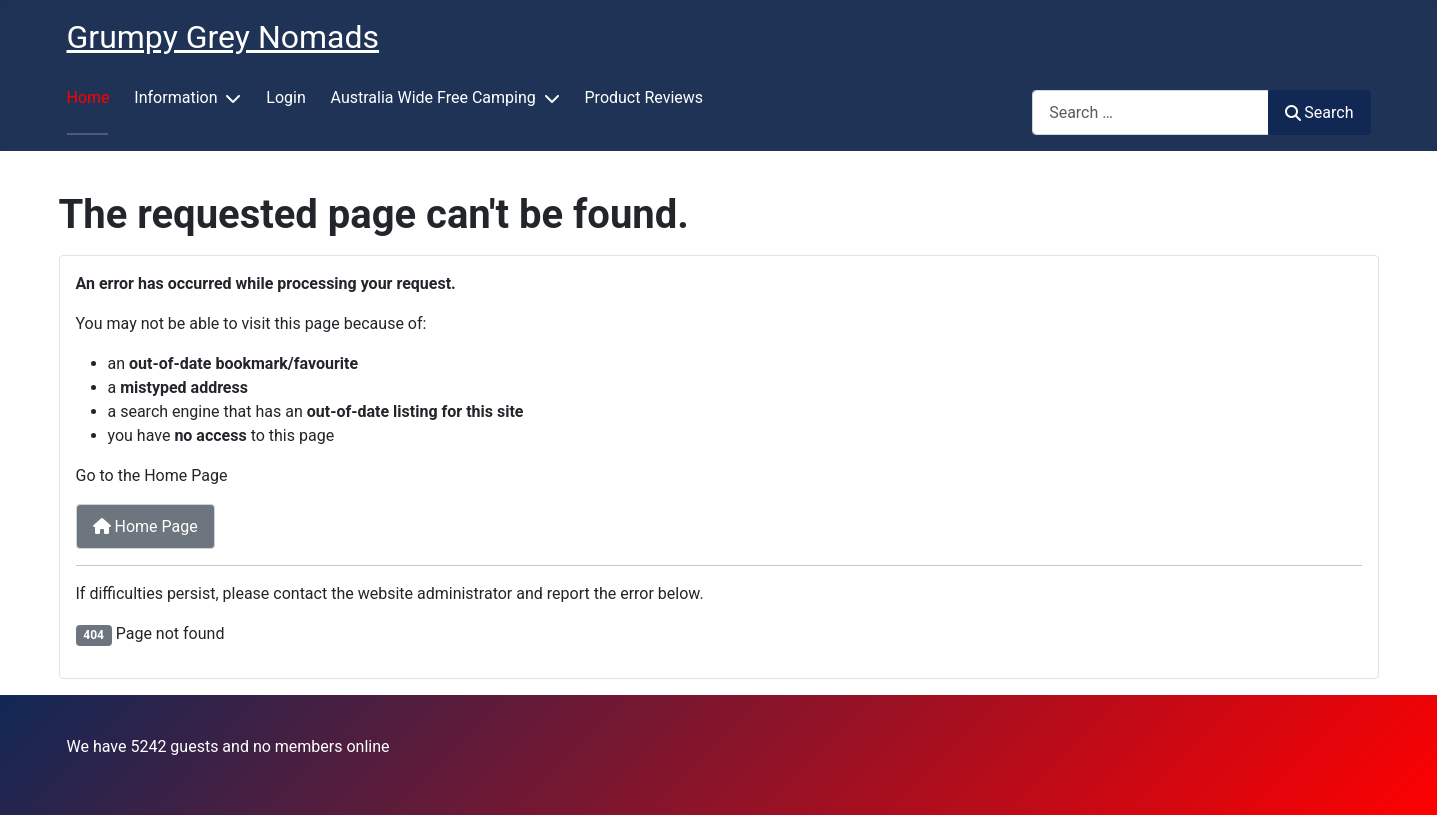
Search (1319, 112)
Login (285, 97)
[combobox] (1150, 112)
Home (88, 97)
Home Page (145, 526)
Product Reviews (644, 97)
